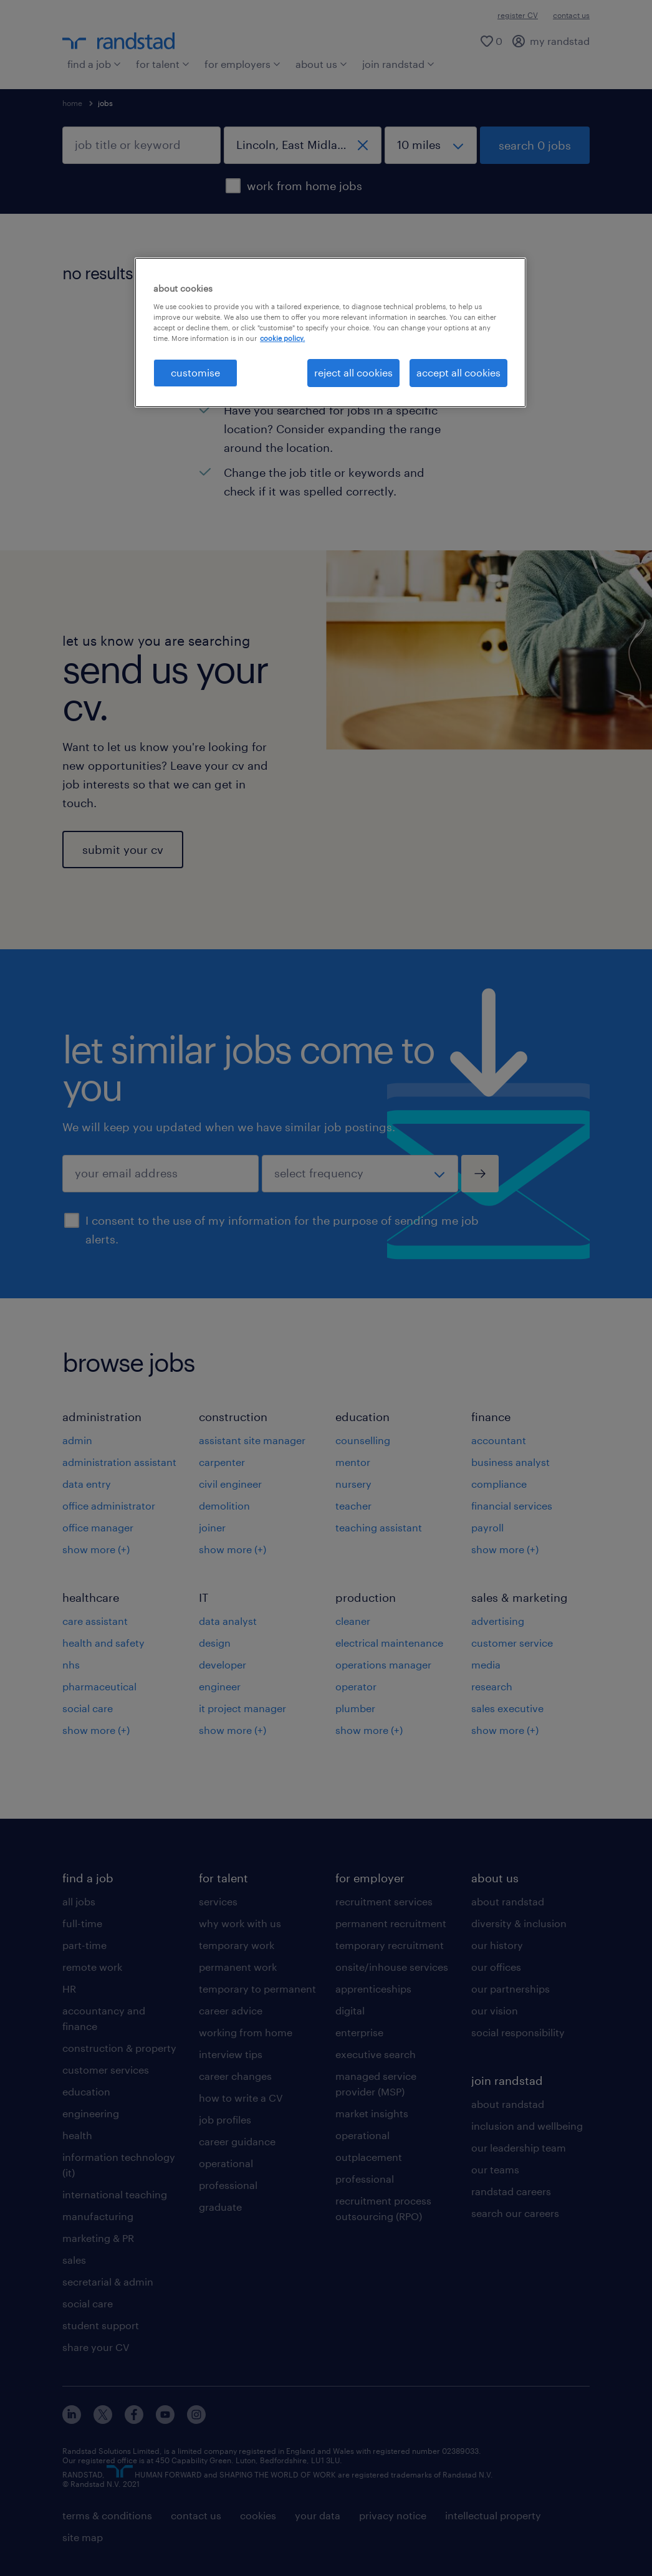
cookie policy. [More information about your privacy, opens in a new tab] (282, 338)
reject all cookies (353, 372)
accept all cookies (458, 372)
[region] (330, 332)
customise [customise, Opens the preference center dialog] (195, 372)
